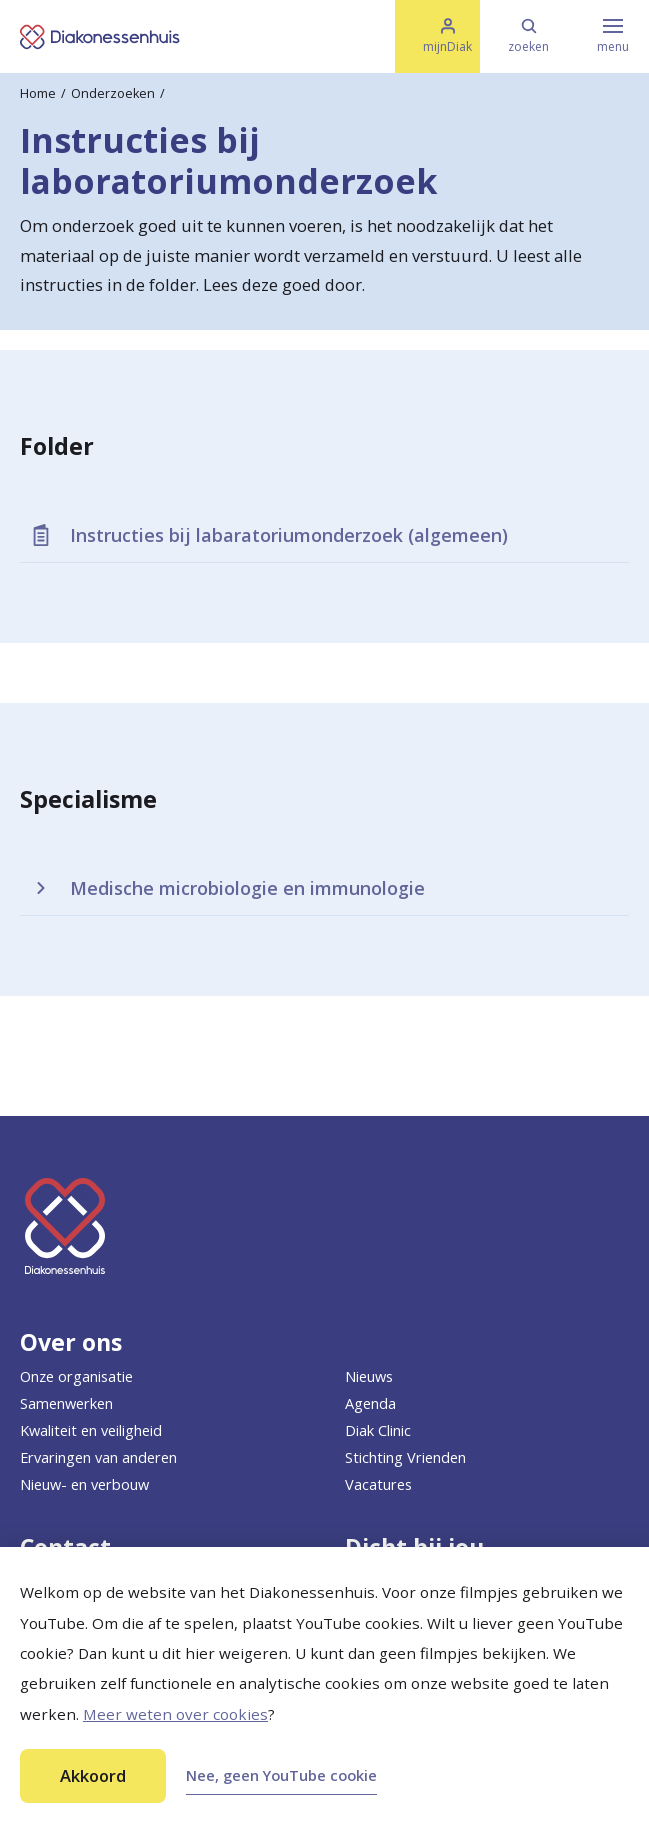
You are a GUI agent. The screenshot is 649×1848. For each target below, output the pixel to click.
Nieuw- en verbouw (84, 1484)
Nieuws (369, 1376)
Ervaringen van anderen (98, 1457)
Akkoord (93, 1775)
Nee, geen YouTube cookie (281, 1775)
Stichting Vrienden (405, 1457)
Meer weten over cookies (175, 1714)
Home (38, 93)
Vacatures (378, 1484)
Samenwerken (66, 1403)
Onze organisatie (76, 1376)
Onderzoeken (113, 93)
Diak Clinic (378, 1430)
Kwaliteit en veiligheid (91, 1430)
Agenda (370, 1403)
